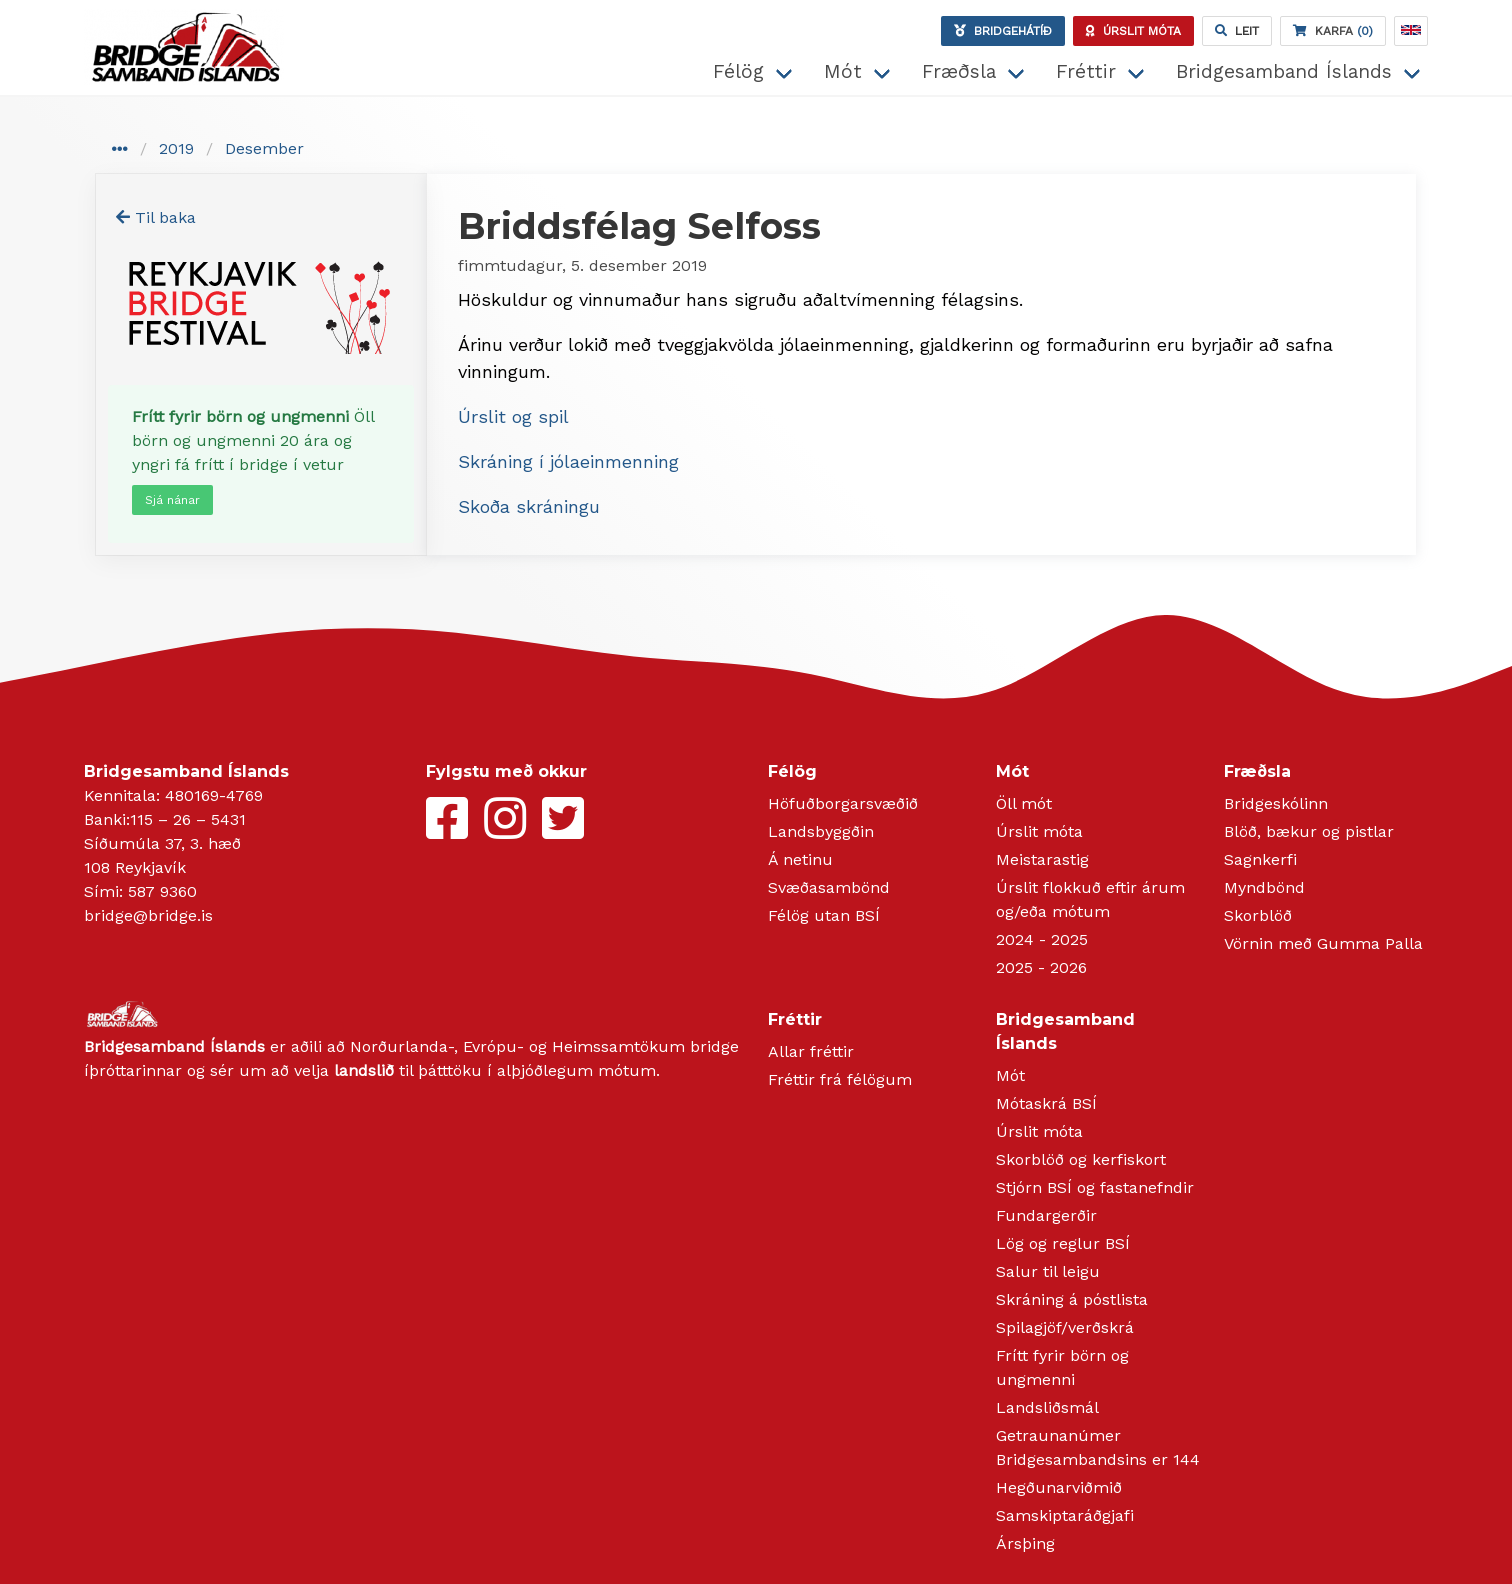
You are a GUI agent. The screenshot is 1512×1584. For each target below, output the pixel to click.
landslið (364, 1070)
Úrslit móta (1039, 831)
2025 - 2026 (1041, 967)
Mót (843, 71)
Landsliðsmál (1047, 1407)
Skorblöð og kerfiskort (1081, 1159)
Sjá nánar (172, 500)
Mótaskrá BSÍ (1046, 1103)
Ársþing (1025, 1543)
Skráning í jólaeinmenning (568, 461)
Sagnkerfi (1260, 859)
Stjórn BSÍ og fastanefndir (1095, 1187)
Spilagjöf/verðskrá (1065, 1327)
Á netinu (800, 859)
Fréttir (1086, 71)
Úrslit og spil (513, 416)
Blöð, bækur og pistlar (1309, 831)
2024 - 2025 (1042, 939)
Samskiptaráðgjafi (1065, 1515)
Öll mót (1024, 803)
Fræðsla (959, 71)
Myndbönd (1264, 887)
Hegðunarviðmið (1059, 1487)
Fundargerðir (1046, 1215)
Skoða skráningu (529, 506)
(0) (1333, 31)
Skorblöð (1258, 915)
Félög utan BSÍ (824, 915)
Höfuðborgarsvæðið (843, 803)
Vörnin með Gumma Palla (1323, 943)
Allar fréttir (811, 1051)
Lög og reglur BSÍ (1063, 1243)
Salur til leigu (1048, 1271)
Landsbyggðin (821, 831)
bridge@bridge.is (148, 915)
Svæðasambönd (829, 887)
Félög (738, 71)
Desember (264, 148)
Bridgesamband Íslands (1284, 71)
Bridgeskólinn (1276, 803)
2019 (176, 148)
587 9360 (162, 891)
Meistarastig (1042, 859)
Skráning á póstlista (1072, 1299)
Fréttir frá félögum (840, 1079)
